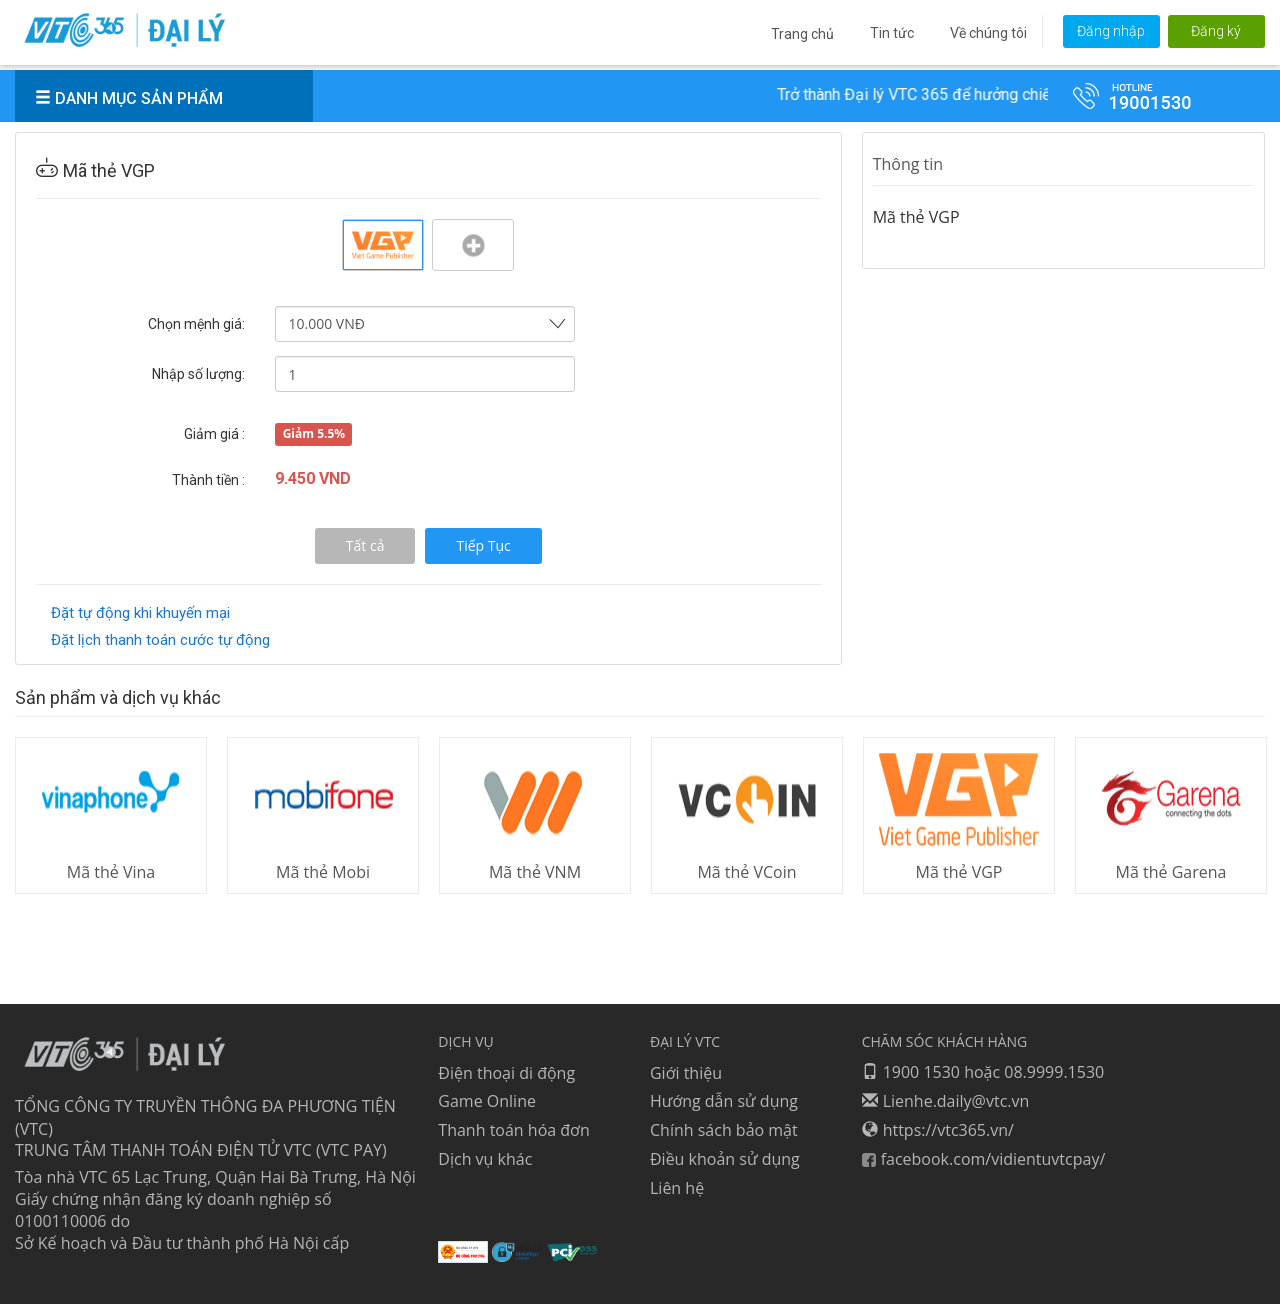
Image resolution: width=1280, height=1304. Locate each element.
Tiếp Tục (483, 545)
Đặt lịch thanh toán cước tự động (160, 640)
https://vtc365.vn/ (938, 1130)
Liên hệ (677, 1187)
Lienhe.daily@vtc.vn (946, 1101)
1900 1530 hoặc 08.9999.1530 (983, 1072)
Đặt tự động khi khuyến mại (140, 613)
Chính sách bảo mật (724, 1130)
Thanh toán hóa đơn (513, 1130)
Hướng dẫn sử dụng (724, 1101)
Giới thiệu (686, 1072)
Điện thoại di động (506, 1072)
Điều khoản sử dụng (725, 1159)
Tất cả (365, 545)
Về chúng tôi (988, 33)
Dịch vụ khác (485, 1159)
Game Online (487, 1101)
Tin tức (892, 33)
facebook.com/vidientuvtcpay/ (984, 1159)
